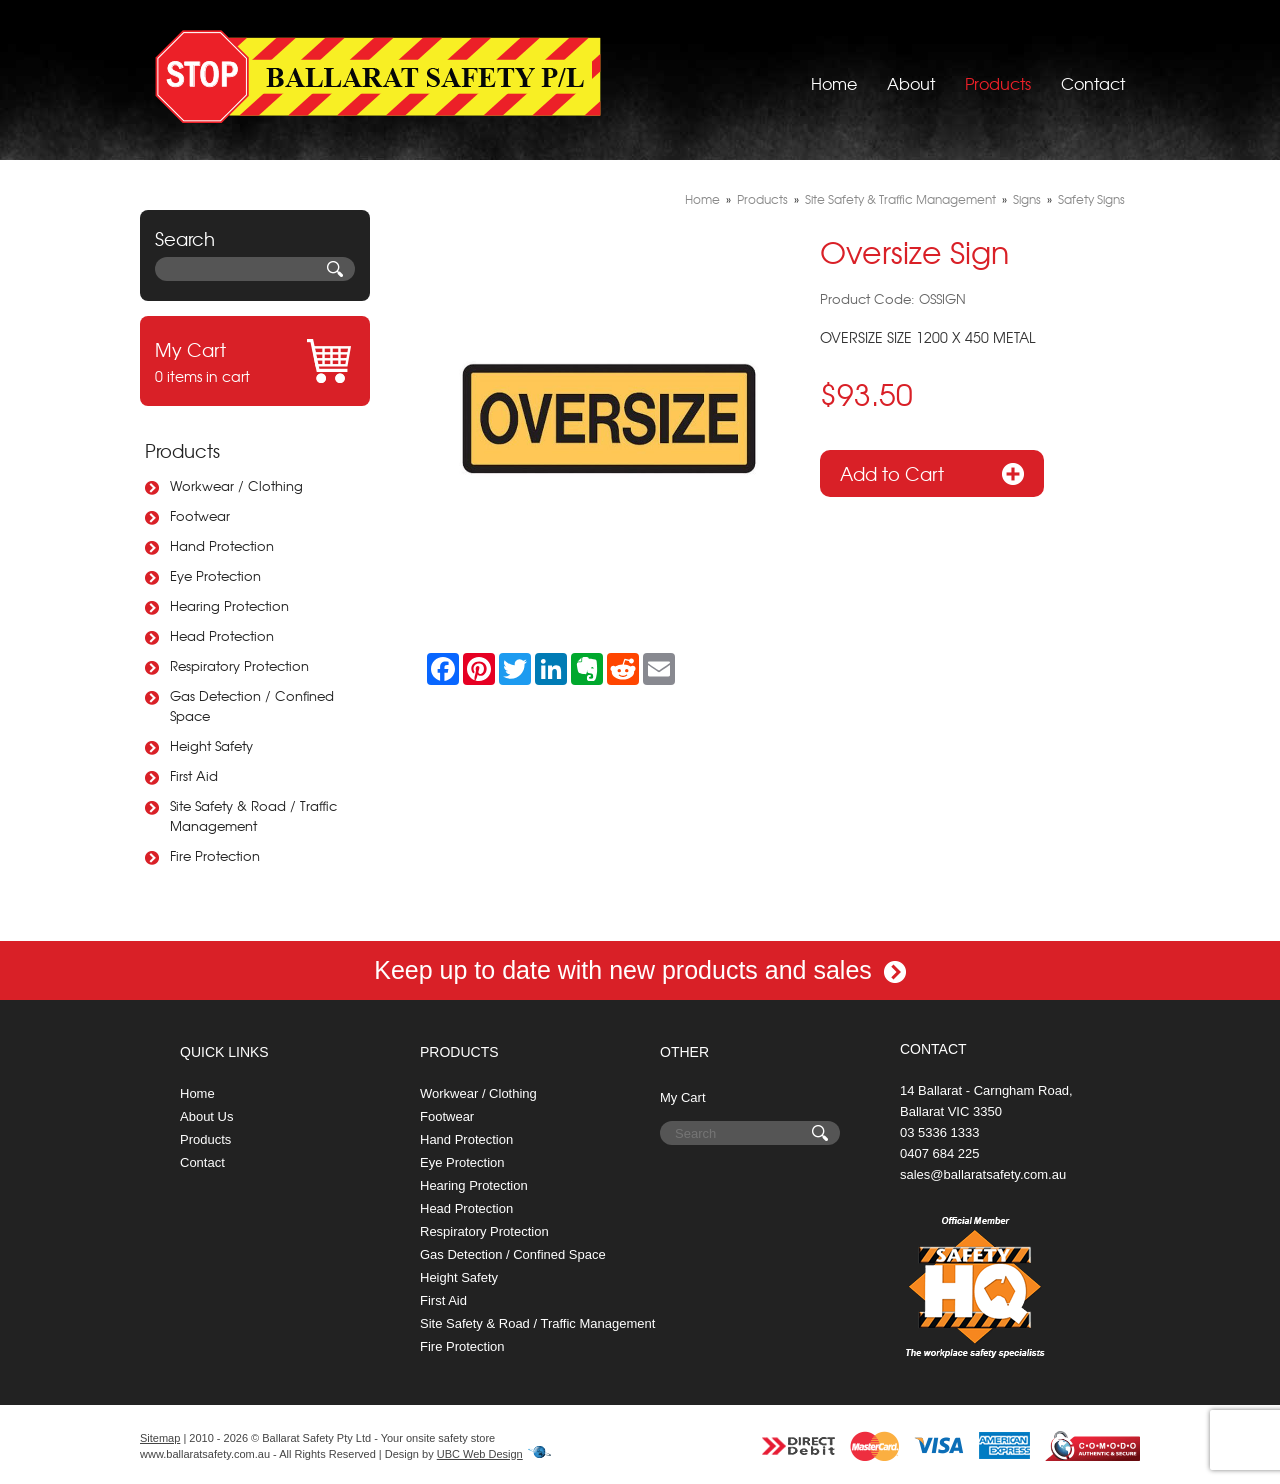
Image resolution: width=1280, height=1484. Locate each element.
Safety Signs (1091, 199)
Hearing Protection (229, 605)
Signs (1027, 199)
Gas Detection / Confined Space (252, 705)
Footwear (200, 515)
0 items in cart (255, 361)
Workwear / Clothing (236, 485)
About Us (206, 1116)
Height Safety (211, 745)
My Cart (683, 1097)
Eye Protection (215, 575)
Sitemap (160, 1438)
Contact (1093, 75)
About (911, 75)
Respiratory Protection (239, 665)
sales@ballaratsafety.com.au (983, 1174)
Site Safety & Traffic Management (900, 199)
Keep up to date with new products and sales (640, 970)
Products (998, 75)
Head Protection (222, 635)
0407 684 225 (940, 1153)
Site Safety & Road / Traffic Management (253, 815)
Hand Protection (222, 545)
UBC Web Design (480, 1454)
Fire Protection (215, 855)
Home (834, 75)
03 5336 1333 (940, 1132)
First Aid (194, 775)
